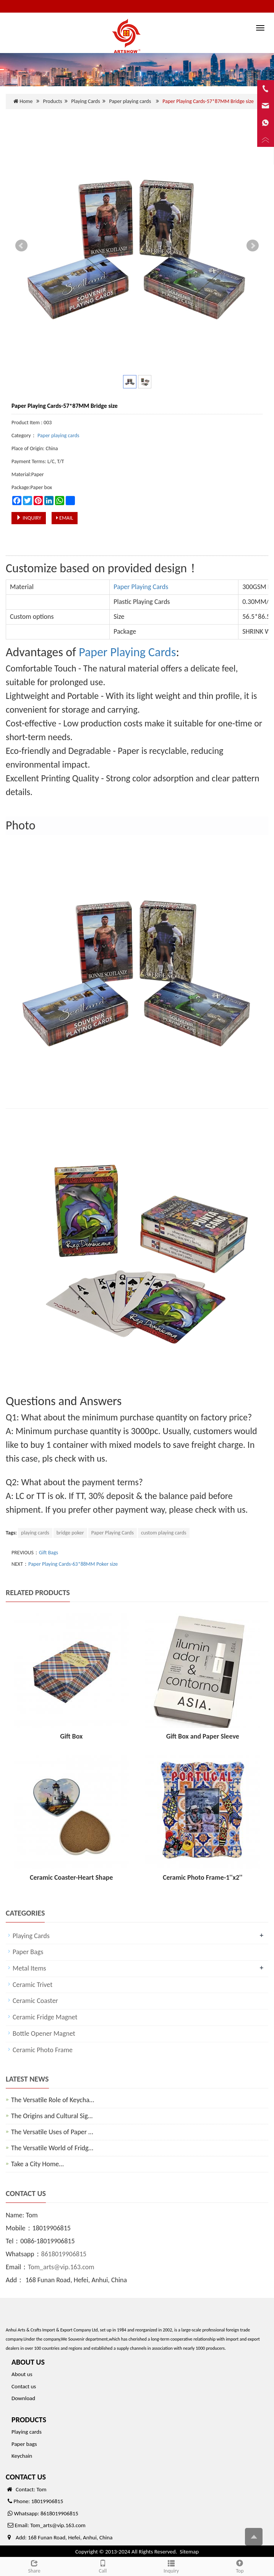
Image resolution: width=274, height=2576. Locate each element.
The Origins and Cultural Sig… (51, 2116)
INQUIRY (28, 518)
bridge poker (70, 1533)
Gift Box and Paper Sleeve (202, 1736)
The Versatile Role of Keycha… (52, 2100)
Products (52, 101)
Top (240, 2565)
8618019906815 (64, 2254)
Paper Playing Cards (140, 587)
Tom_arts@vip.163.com (61, 2267)
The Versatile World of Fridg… (52, 2148)
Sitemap (189, 2551)
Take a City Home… (37, 2164)
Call (102, 2565)
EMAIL (64, 518)
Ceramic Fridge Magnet (45, 2017)
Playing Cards (85, 101)
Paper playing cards (130, 101)
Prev (21, 246)
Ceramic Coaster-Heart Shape (71, 1877)
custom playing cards (163, 1533)
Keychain (21, 2455)
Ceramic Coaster (35, 2000)
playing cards (35, 1533)
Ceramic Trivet (32, 1984)
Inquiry (171, 2565)
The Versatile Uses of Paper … (52, 2132)
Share (34, 2565)
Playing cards (26, 2431)
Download (23, 2398)
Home (25, 101)
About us (21, 2374)
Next (252, 246)
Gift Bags (48, 1552)
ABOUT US (28, 2362)
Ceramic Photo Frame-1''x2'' (203, 1877)
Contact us (23, 2386)
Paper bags (24, 2444)
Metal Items (29, 1968)
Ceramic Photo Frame (43, 2050)
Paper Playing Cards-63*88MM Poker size (73, 1564)
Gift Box (71, 1736)
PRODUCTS (28, 2419)
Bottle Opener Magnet (44, 2033)
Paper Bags (28, 1952)
